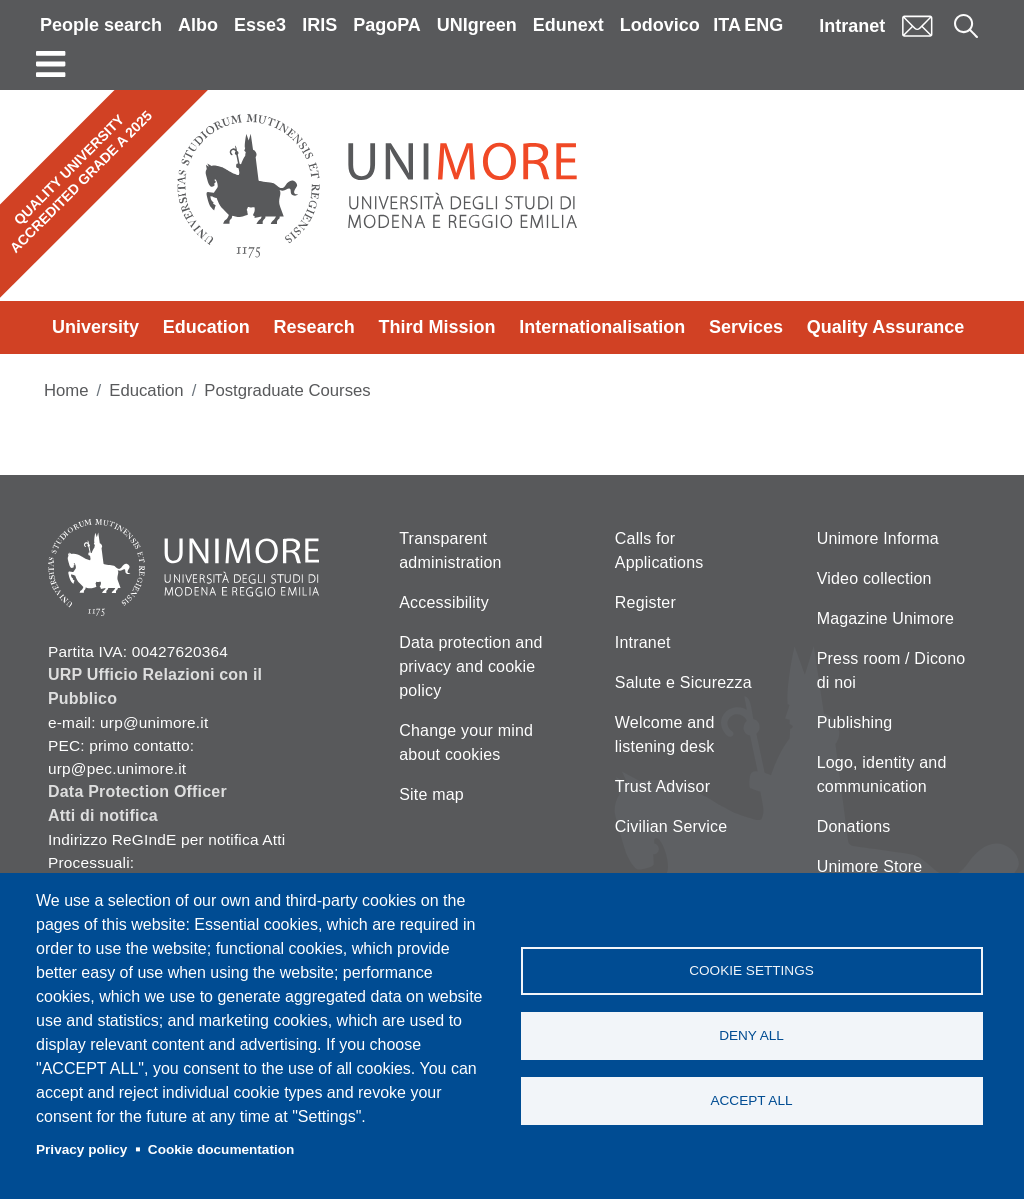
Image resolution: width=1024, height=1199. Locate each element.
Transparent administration (450, 550)
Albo (198, 25)
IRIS (319, 25)
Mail (917, 25)
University (95, 327)
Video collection (874, 578)
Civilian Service (671, 826)
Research (314, 327)
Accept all (751, 1100)
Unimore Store (870, 866)
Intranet (852, 26)
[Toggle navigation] (51, 64)
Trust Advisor (662, 786)
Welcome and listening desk (665, 734)
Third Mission (436, 327)
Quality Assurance (885, 327)
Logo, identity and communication (882, 774)
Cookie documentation (221, 1149)
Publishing (855, 722)
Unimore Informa (878, 538)
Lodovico (660, 25)
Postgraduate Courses (287, 390)
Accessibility (444, 602)
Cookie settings (751, 970)
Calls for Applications (659, 550)
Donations (854, 826)
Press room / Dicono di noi (891, 670)
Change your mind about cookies (466, 742)
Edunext (568, 25)
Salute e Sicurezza (683, 682)
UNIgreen (477, 25)
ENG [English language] (763, 25)
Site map (431, 794)
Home (66, 390)
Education (206, 327)
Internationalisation (602, 327)
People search (101, 25)
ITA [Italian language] (727, 25)
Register (645, 602)
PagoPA (387, 25)
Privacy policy (81, 1149)
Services (746, 327)
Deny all (751, 1035)
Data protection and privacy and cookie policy (470, 666)
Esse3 (260, 25)
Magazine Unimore (885, 618)
